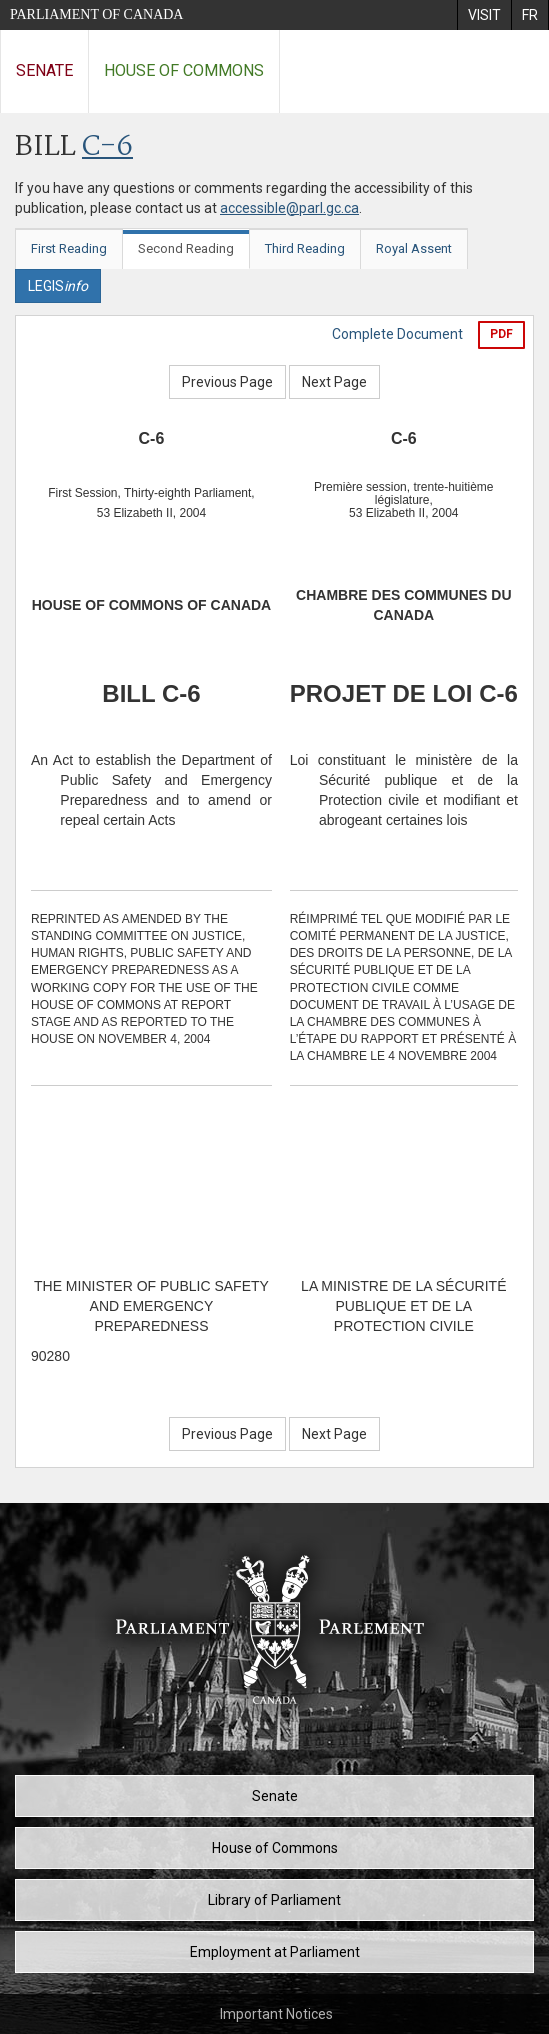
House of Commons (184, 70)
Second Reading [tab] (186, 248)
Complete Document (397, 334)
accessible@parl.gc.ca (289, 208)
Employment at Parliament (275, 1952)
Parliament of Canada (96, 14)
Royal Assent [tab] (414, 248)
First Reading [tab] (69, 248)
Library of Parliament (274, 1900)
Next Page (334, 382)
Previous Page (227, 382)
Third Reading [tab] (305, 248)
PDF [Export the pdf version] (501, 334)
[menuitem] (484, 15)
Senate (44, 70)
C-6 (107, 147)
